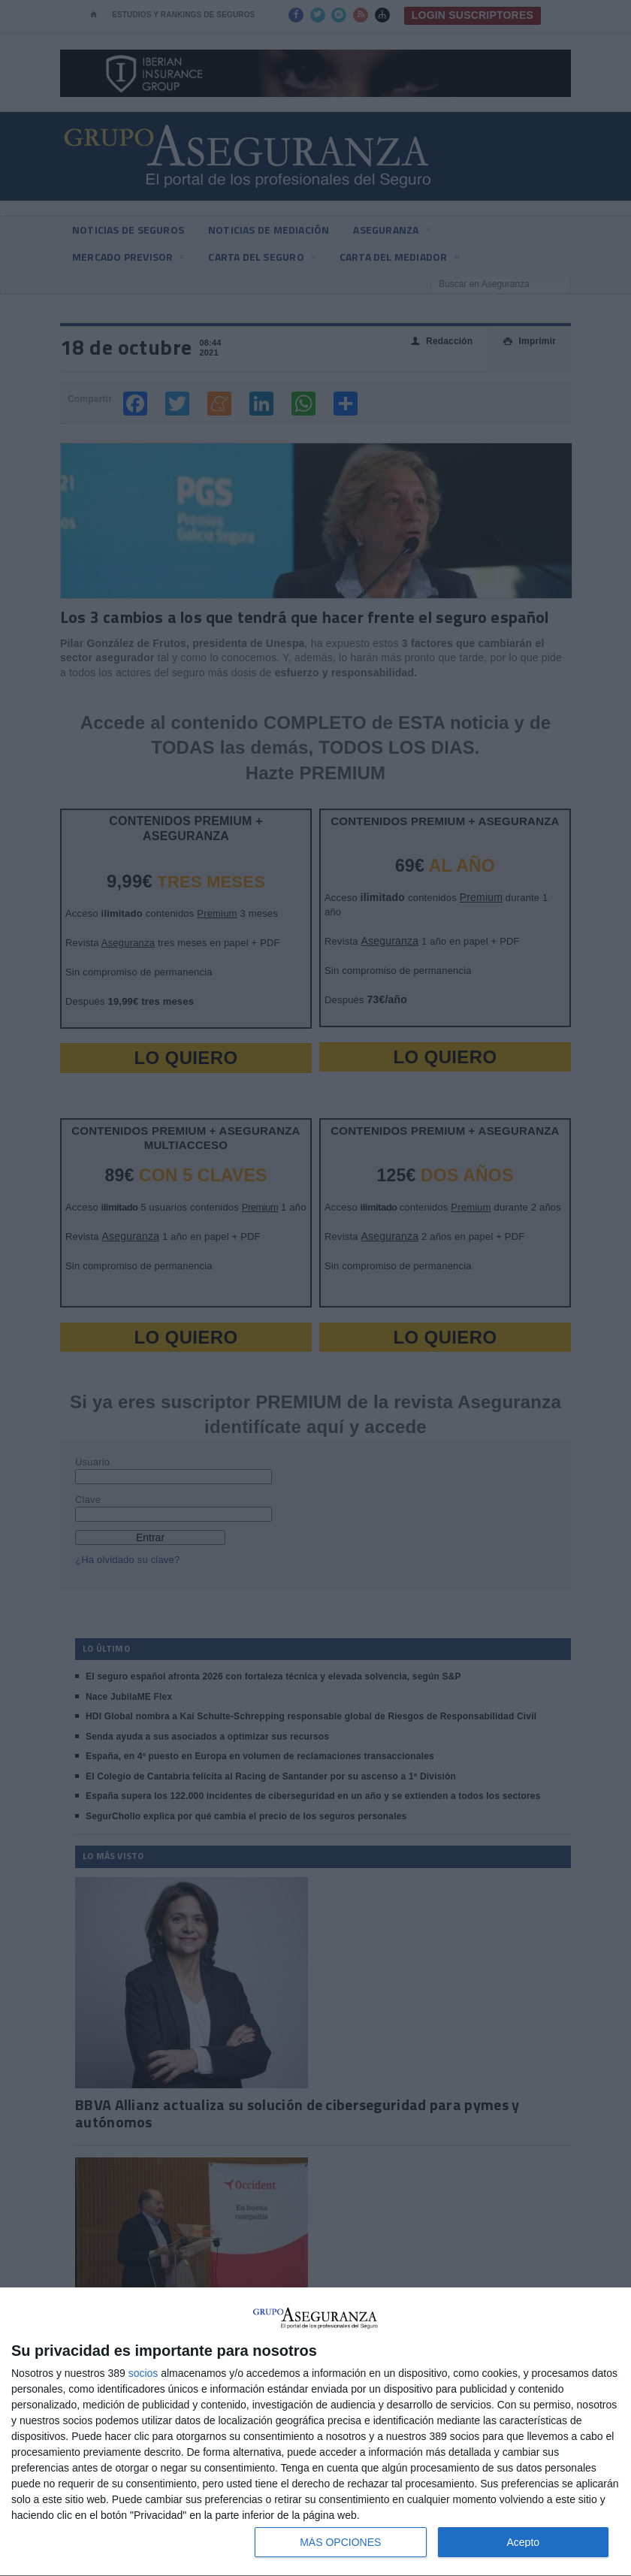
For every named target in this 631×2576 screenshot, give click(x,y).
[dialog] (315, 2432)
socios (143, 2373)
